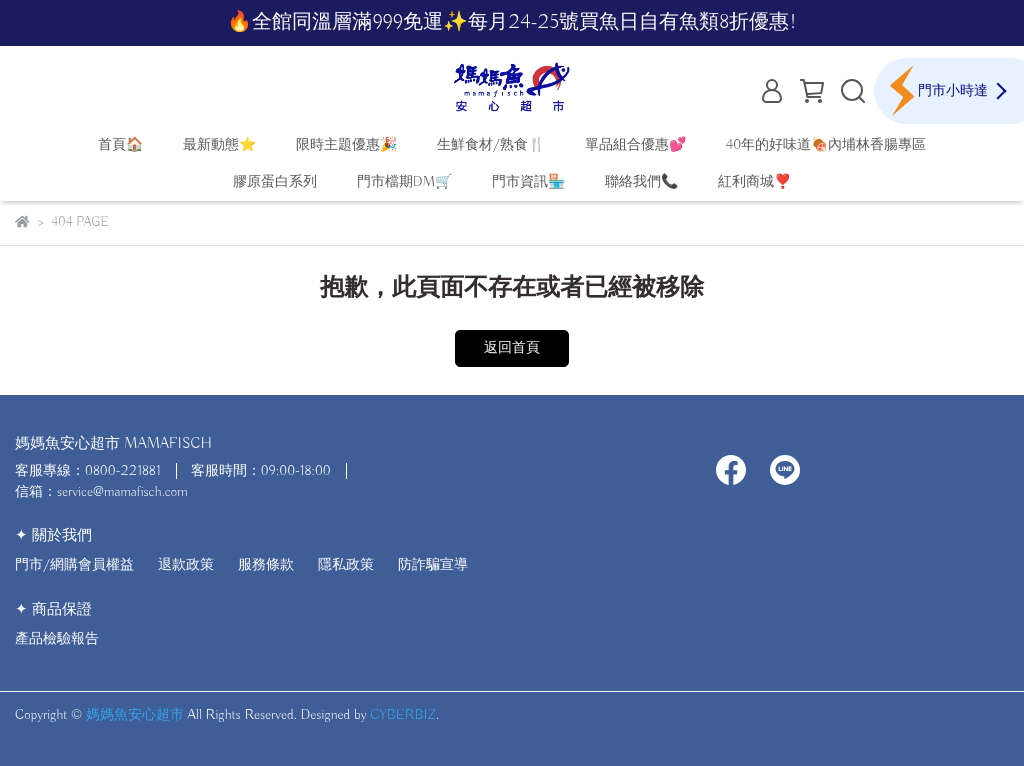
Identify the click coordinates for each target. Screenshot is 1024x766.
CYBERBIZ (403, 715)
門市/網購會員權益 (74, 565)
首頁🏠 (120, 145)
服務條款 (266, 565)
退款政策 (186, 565)
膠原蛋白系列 (275, 182)
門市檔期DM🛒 (404, 182)
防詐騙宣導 (433, 565)
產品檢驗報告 (57, 639)
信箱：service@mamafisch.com (101, 492)
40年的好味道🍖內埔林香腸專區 (826, 145)
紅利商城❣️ (754, 182)
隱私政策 (346, 565)
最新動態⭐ (219, 145)
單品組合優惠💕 (635, 145)
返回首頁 (512, 348)
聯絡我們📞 (641, 182)
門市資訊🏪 (528, 182)
